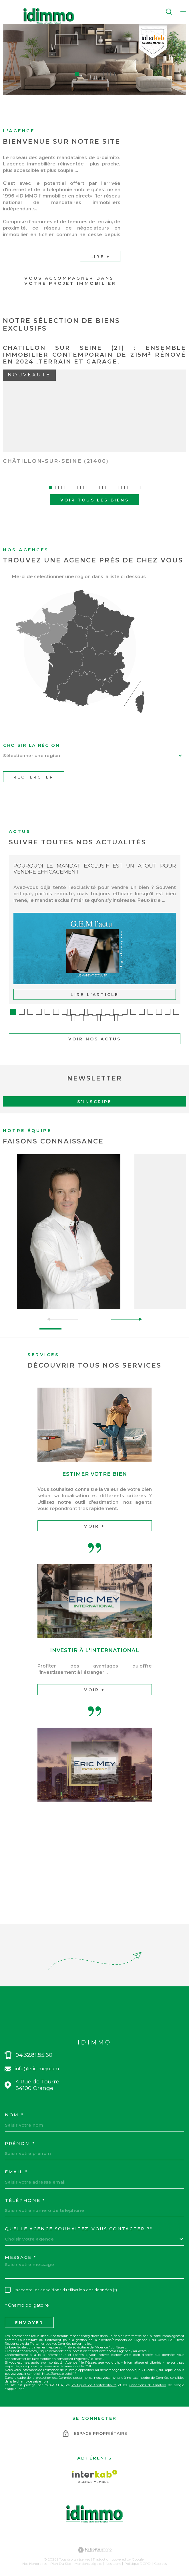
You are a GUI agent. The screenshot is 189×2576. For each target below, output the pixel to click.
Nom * (14, 2108)
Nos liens (113, 2557)
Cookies (160, 2557)
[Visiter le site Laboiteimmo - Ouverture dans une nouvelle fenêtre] (94, 2543)
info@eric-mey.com (37, 2062)
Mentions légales (88, 2557)
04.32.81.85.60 (33, 2049)
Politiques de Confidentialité (93, 2379)
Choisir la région (31, 739)
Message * (20, 2250)
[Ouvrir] (169, 11)
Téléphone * (25, 2193)
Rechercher (33, 770)
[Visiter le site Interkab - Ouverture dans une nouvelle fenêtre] (94, 2470)
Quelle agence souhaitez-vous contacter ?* (79, 2222)
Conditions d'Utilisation (148, 2379)
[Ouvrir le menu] (182, 11)
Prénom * (20, 2137)
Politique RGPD (137, 2557)
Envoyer (29, 2316)
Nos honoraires (34, 2557)
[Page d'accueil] (48, 16)
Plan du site (60, 2557)
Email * (16, 2165)
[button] (77, 74)
